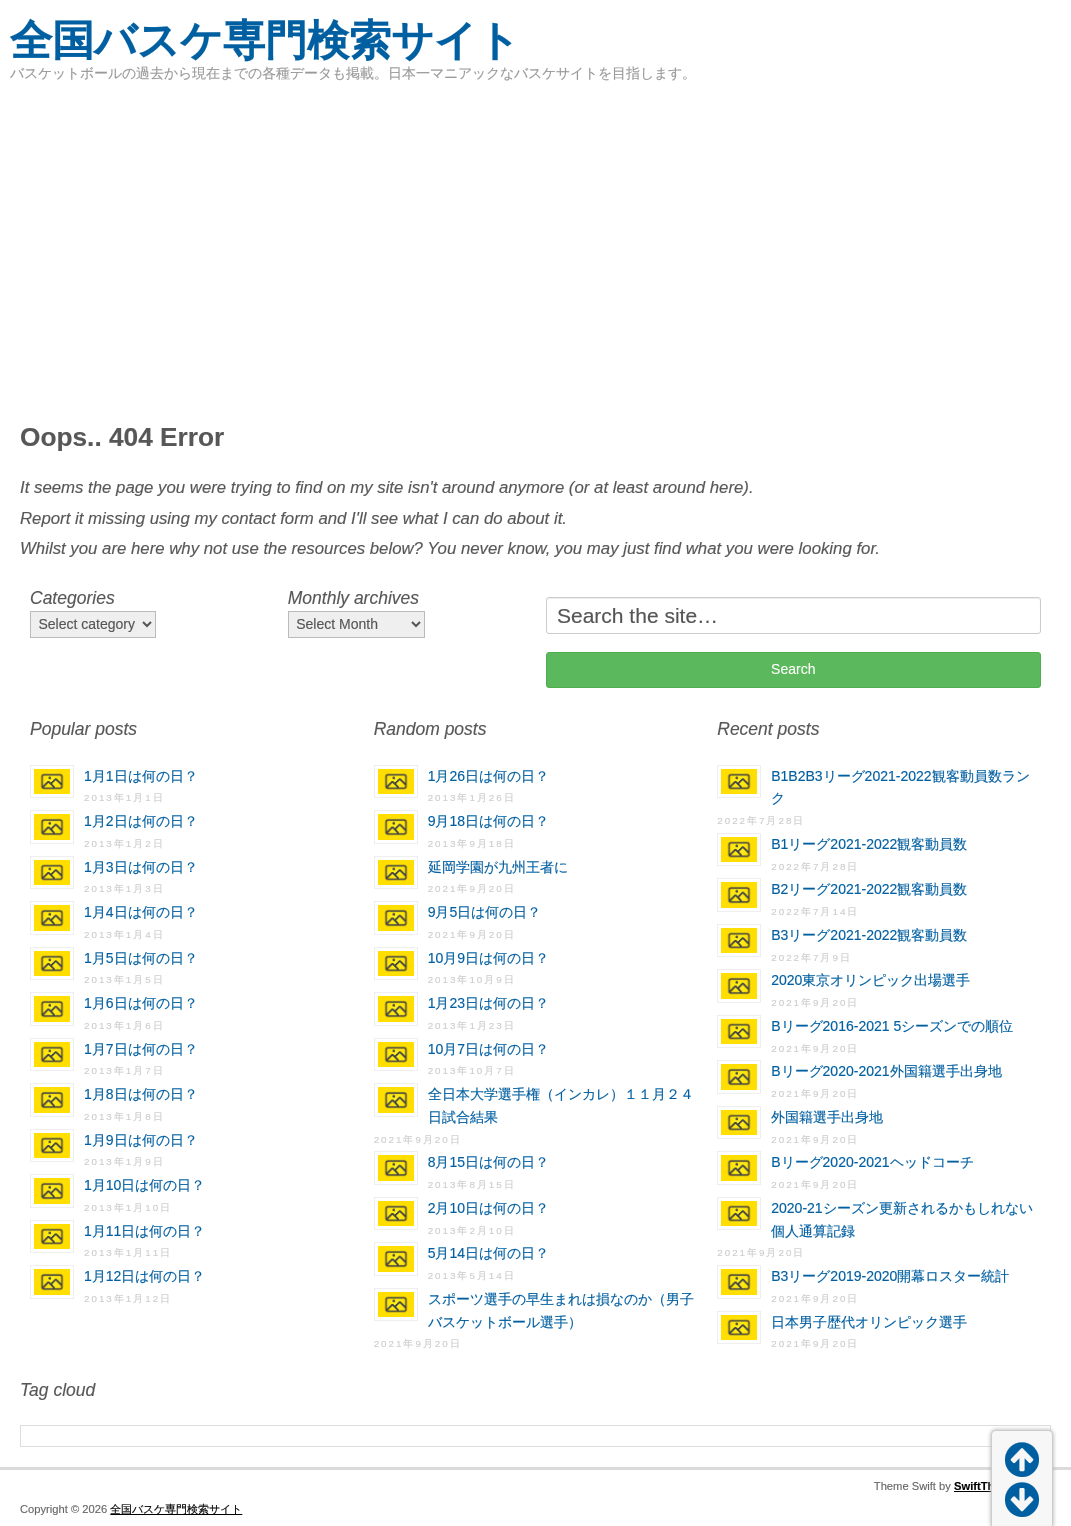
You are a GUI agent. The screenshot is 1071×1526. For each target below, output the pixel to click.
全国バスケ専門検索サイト (265, 40)
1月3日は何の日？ (141, 867)
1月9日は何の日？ (141, 1140)
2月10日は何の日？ (488, 1208)
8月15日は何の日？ (488, 1162)
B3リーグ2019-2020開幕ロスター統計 (890, 1276)
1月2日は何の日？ (141, 821)
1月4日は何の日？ (141, 912)
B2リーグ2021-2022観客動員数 (869, 889)
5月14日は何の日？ (488, 1253)
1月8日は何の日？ (141, 1094)
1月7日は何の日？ (141, 1049)
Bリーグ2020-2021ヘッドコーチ (872, 1162)
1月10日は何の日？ (144, 1185)
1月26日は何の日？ (488, 776)
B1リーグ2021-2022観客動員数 (869, 844)
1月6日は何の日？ (141, 1003)
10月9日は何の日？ (488, 958)
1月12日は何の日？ (144, 1276)
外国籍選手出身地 (827, 1117)
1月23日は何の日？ (488, 1003)
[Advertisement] (535, 250)
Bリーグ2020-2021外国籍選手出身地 (886, 1071)
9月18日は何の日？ (488, 821)
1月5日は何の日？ (141, 958)
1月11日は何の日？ (144, 1231)
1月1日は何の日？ (141, 776)
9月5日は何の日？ (485, 912)
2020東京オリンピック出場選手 (870, 980)
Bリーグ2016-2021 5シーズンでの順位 (892, 1026)
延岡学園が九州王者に (498, 867)
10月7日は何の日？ (488, 1049)
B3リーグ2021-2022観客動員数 (869, 935)
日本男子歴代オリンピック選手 (869, 1322)
